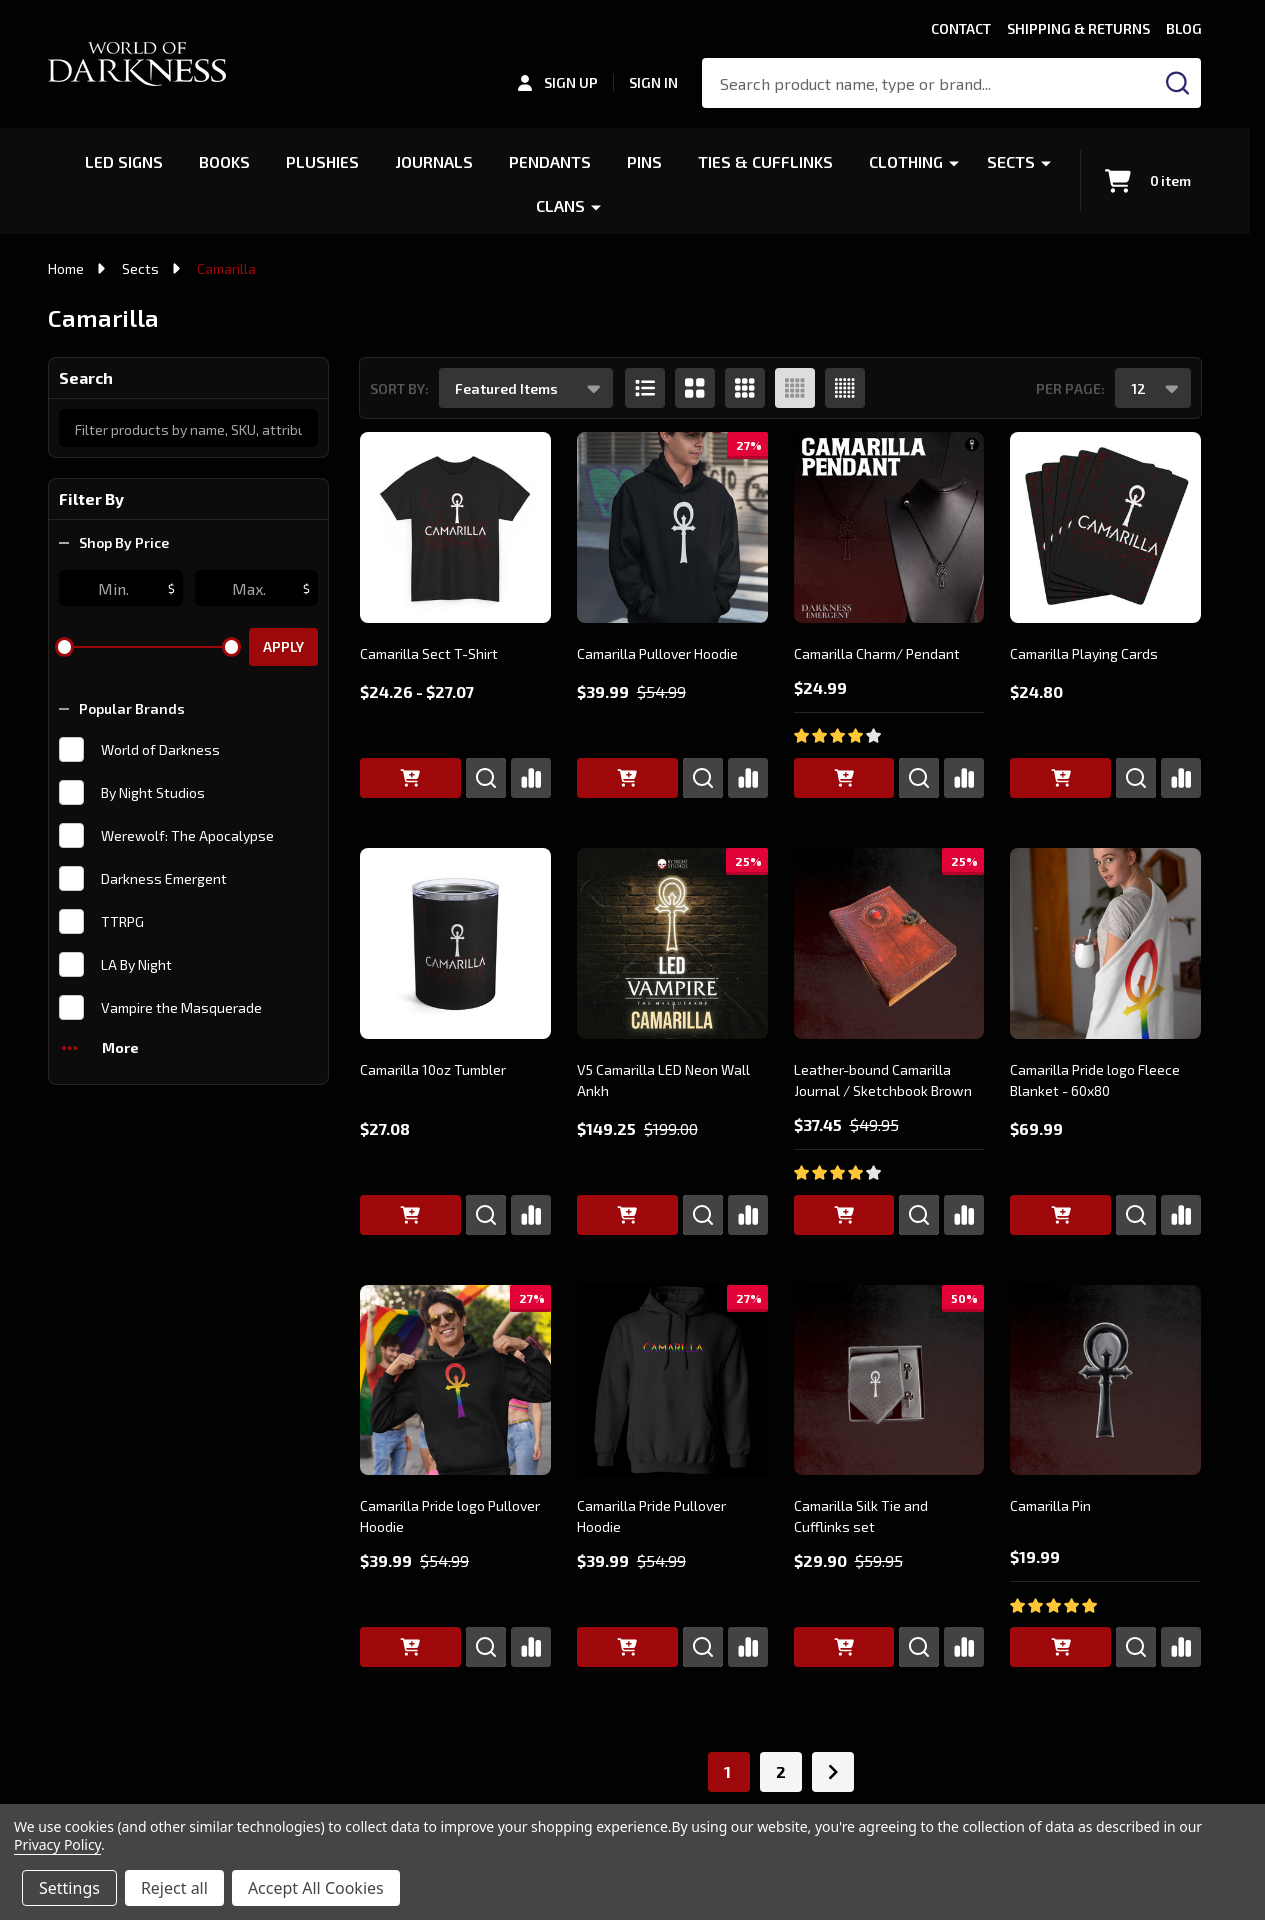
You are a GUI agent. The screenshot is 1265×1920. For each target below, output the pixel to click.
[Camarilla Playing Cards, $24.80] (1105, 527)
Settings (69, 1888)
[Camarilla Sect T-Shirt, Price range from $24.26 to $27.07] (455, 527)
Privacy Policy (57, 1844)
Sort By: (399, 388)
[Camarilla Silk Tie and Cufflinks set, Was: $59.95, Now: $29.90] (889, 1380)
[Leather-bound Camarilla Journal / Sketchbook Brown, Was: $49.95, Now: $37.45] (889, 943)
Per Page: (1070, 388)
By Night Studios (153, 792)
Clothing (906, 161)
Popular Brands (122, 708)
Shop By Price (114, 542)
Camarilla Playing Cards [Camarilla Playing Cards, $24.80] (1084, 653)
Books (224, 161)
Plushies (322, 161)
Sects (1011, 161)
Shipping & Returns (1078, 28)
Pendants (550, 161)
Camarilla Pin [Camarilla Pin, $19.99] (1050, 1505)
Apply (283, 646)
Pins (644, 161)
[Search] (1177, 83)
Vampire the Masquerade (181, 1007)
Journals (434, 161)
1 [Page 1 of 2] (727, 1771)
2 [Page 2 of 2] (781, 1771)
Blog (1184, 28)
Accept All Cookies (316, 1888)
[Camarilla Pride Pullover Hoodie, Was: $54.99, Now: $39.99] (672, 1380)
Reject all (174, 1888)
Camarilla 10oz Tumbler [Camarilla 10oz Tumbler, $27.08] (433, 1069)
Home (66, 268)
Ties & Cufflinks (765, 161)
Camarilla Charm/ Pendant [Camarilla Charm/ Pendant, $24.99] (877, 653)
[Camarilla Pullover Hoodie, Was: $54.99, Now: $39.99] (672, 527)
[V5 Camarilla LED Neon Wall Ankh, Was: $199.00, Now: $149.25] (672, 943)
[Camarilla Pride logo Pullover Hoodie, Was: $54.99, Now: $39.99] (455, 1380)
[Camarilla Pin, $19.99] (1105, 1380)
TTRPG (122, 921)
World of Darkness (160, 749)
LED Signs (124, 161)
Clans (560, 205)
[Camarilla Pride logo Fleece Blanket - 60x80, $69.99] (1105, 943)
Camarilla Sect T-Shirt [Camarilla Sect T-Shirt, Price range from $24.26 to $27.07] (429, 653)
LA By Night (136, 964)
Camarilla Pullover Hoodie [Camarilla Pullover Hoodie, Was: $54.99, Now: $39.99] (657, 653)
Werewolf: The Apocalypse (187, 835)
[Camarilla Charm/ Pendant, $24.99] (889, 527)
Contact (961, 28)
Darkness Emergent (164, 878)
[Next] (833, 1772)
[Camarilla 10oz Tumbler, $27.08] (455, 943)
